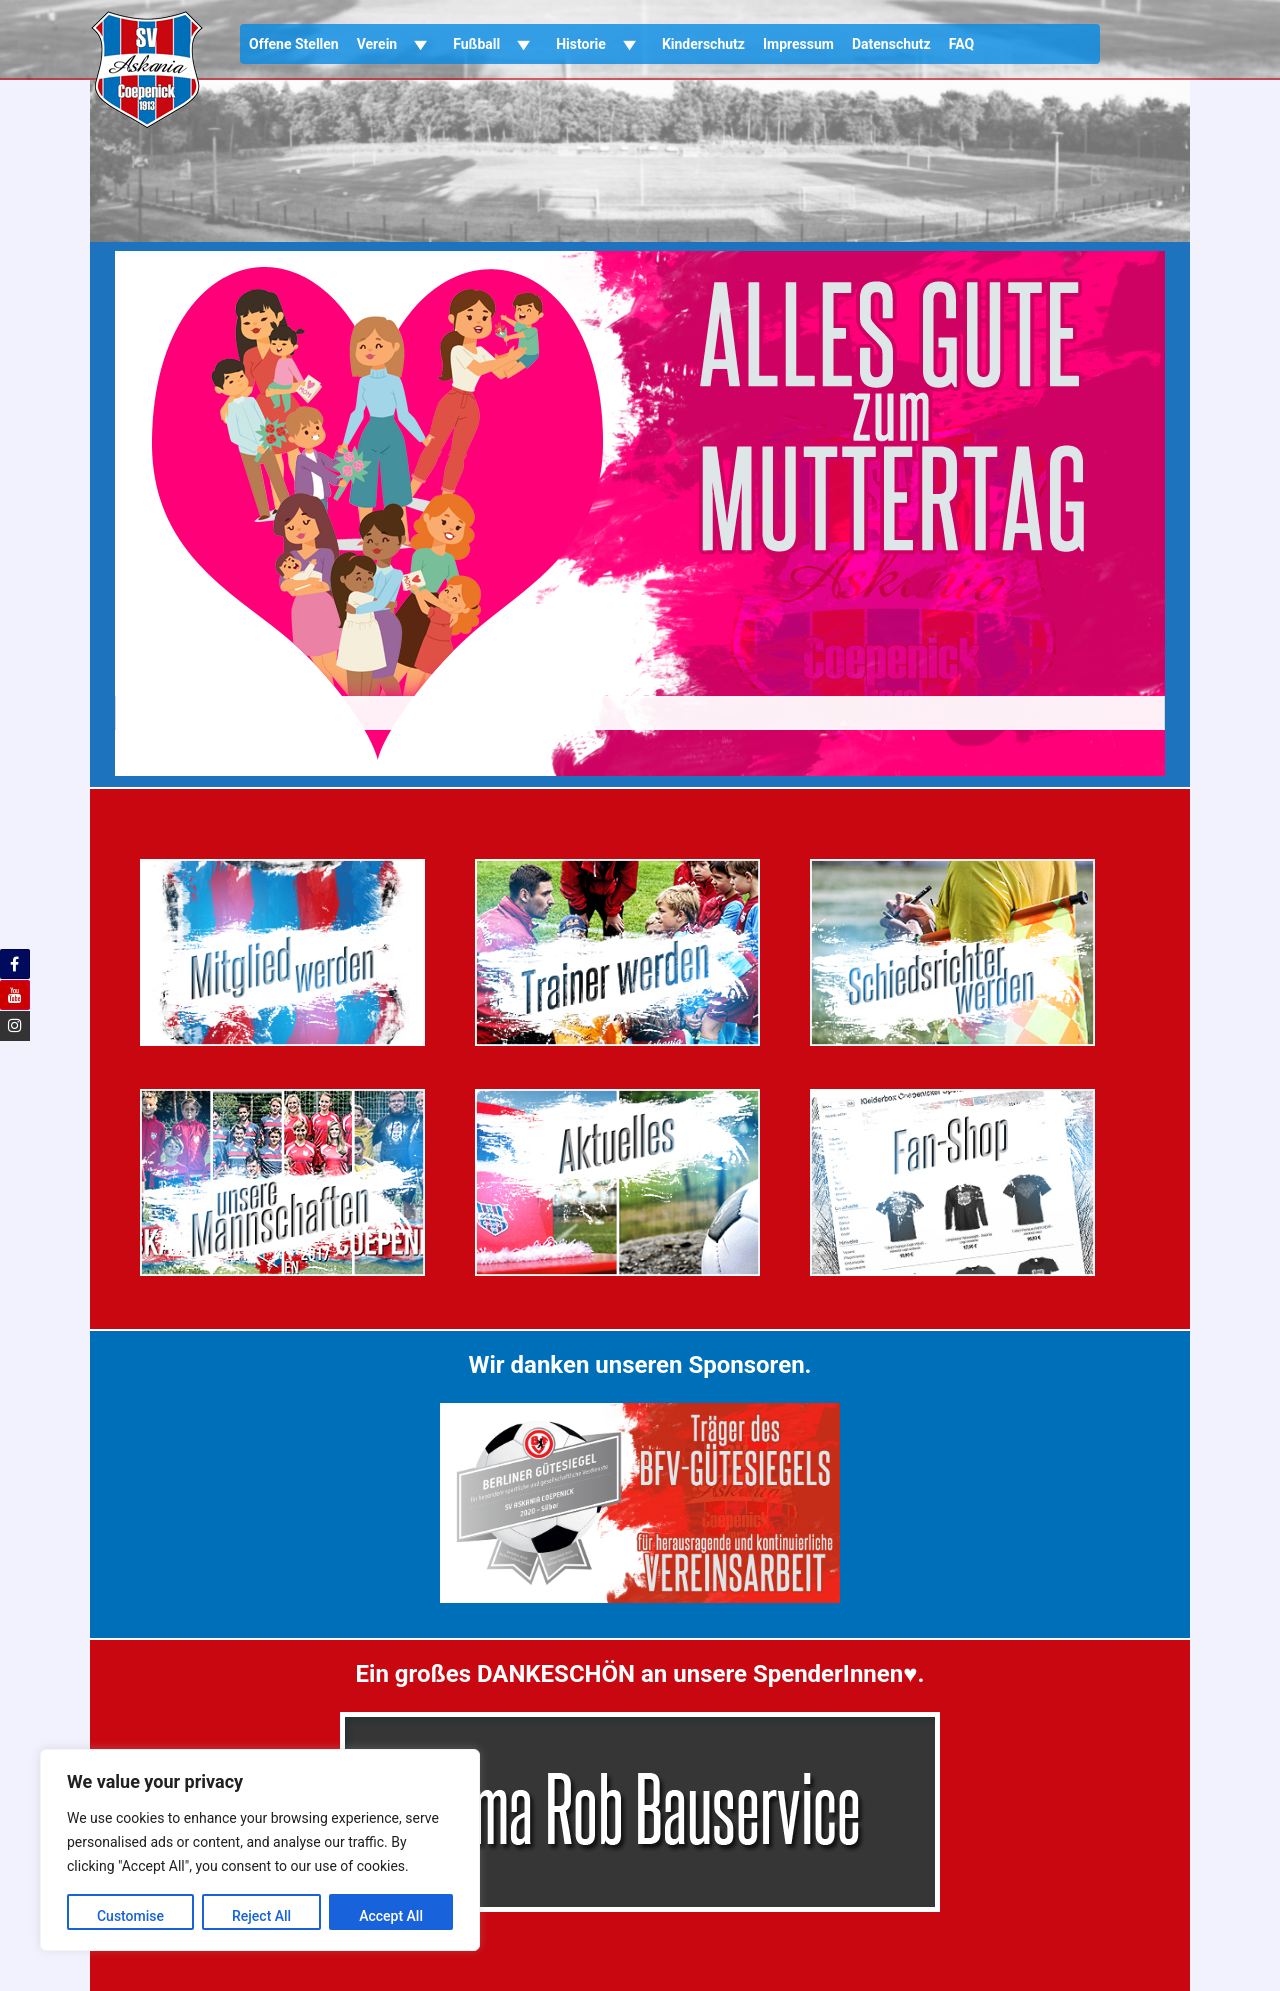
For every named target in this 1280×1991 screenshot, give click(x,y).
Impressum (798, 44)
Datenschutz (891, 44)
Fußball (495, 44)
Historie (600, 44)
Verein (396, 44)
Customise (130, 1916)
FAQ (961, 44)
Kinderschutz (703, 44)
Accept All (391, 1916)
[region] (260, 1850)
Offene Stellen (294, 44)
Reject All (261, 1916)
